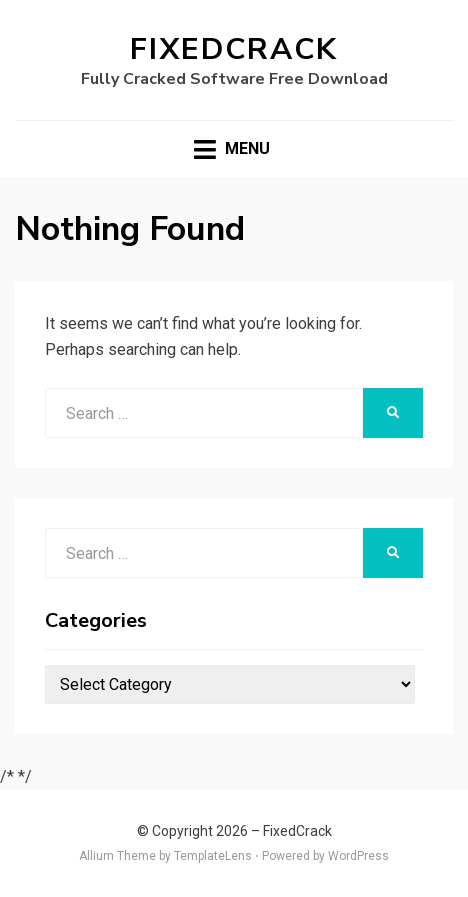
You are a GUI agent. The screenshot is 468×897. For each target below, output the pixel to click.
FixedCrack (234, 49)
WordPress (358, 856)
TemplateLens (213, 856)
